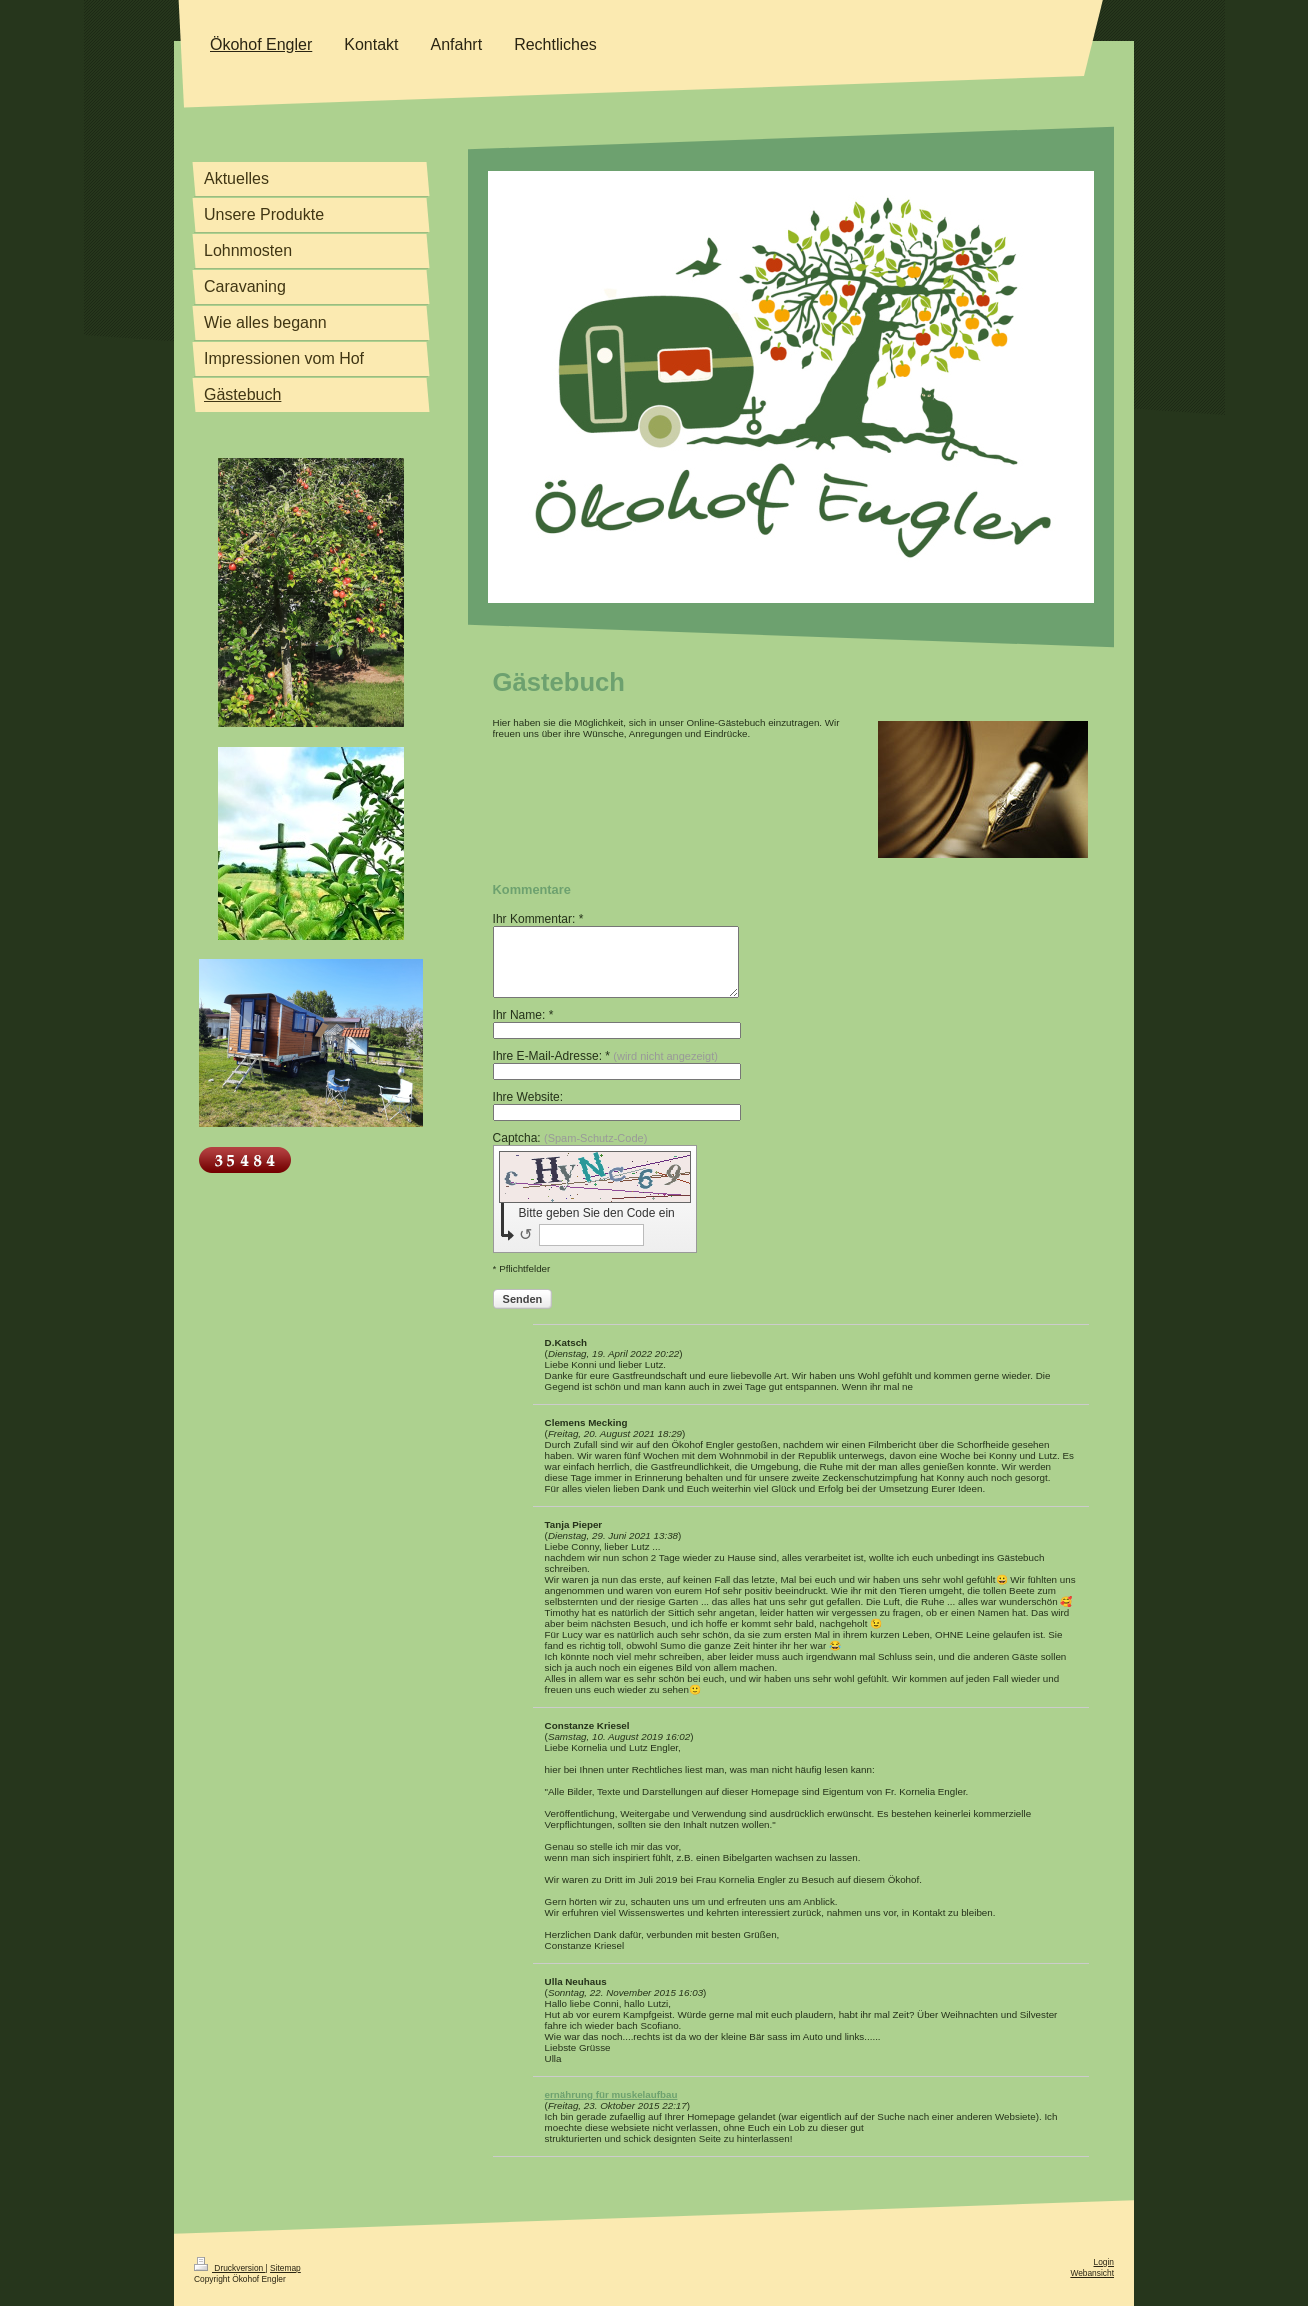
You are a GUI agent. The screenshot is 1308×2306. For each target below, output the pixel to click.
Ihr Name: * (523, 1015)
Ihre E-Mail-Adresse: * (605, 1056)
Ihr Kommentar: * (538, 919)
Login (1104, 2262)
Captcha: (570, 1138)
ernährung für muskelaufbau (611, 2094)
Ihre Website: (528, 1097)
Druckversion (230, 2268)
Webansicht (1092, 2273)
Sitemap (285, 2268)
